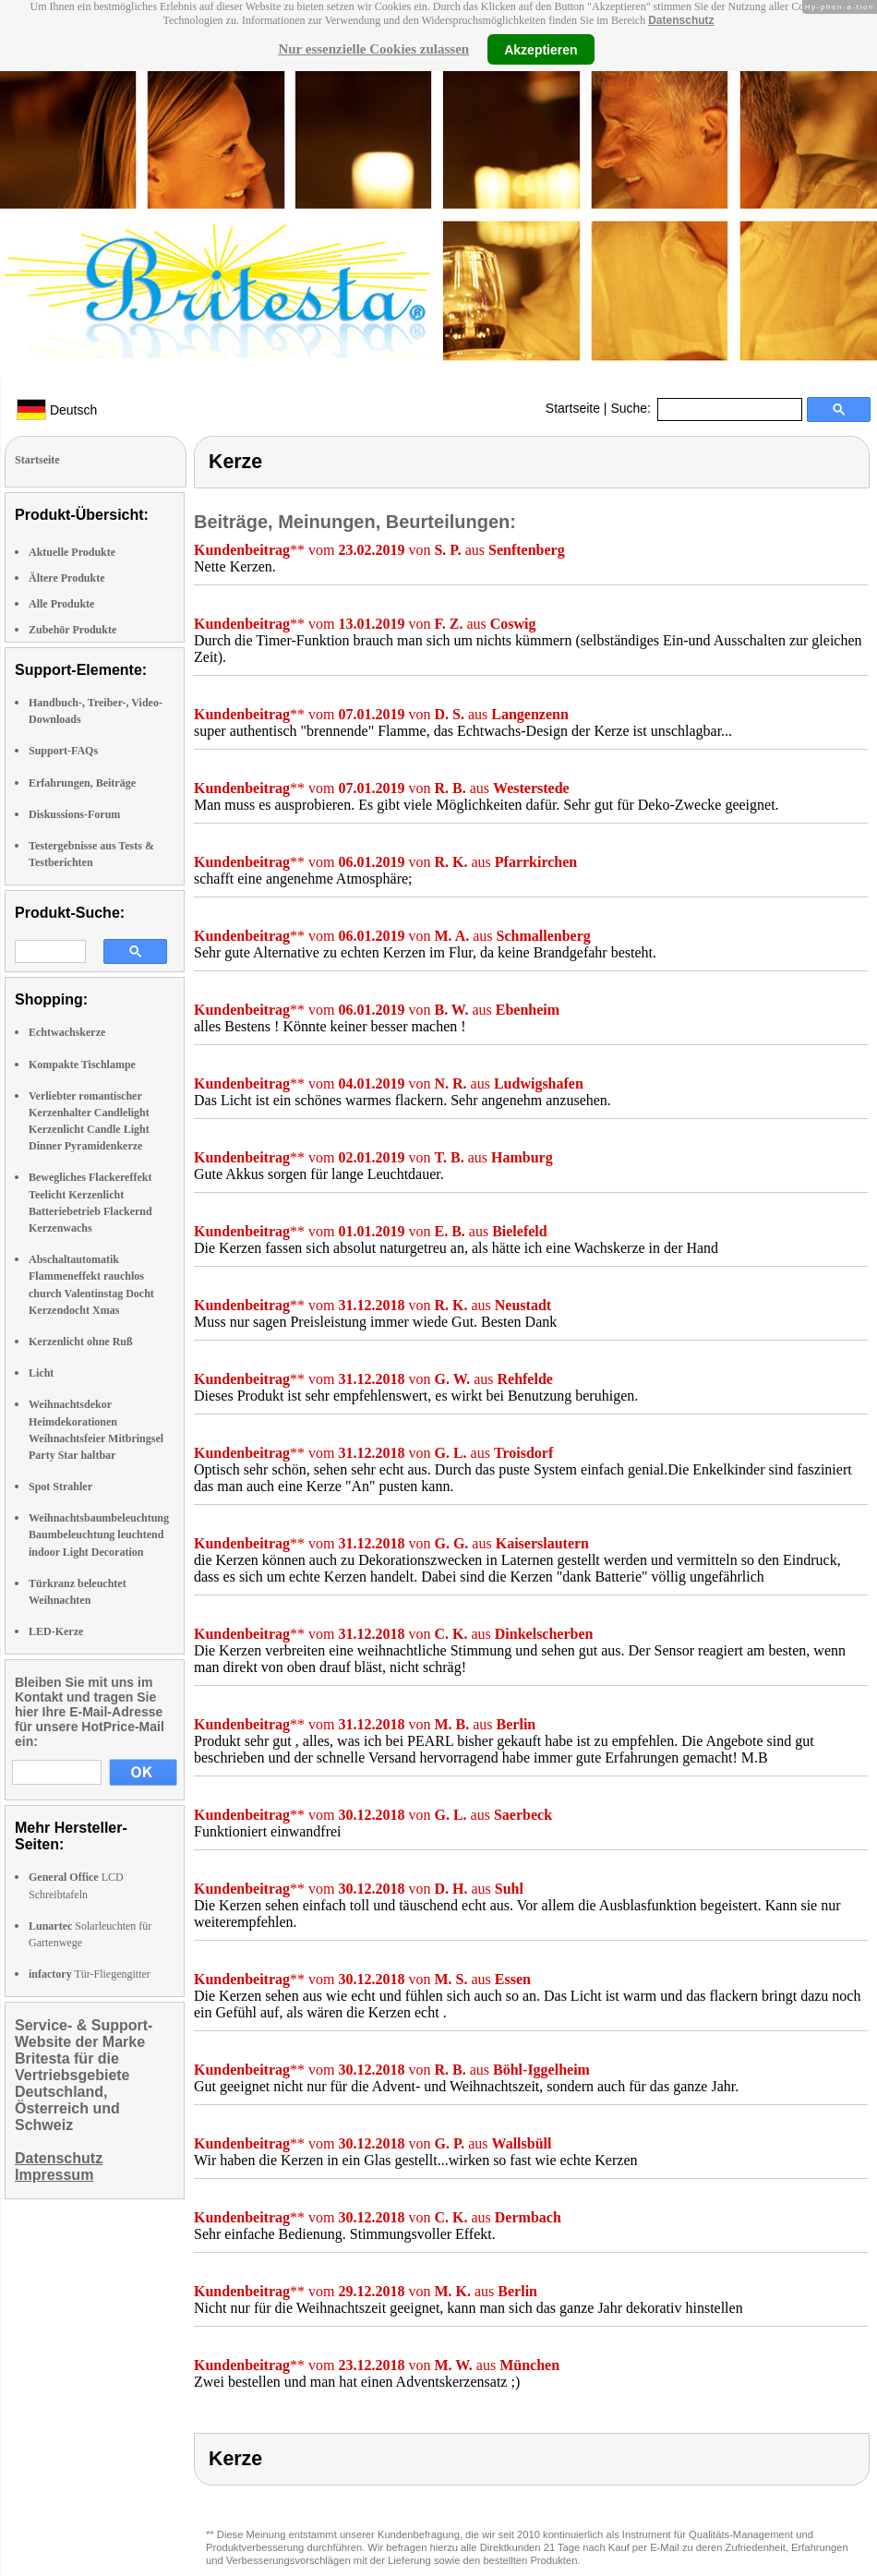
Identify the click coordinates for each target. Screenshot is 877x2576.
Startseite (573, 408)
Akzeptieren (540, 49)
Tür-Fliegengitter (89, 1974)
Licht (41, 1372)
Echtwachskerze (67, 1032)
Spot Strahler (60, 1486)
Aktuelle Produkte (72, 552)
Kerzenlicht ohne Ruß (81, 1341)
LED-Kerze (56, 1631)
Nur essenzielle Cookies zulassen (373, 49)
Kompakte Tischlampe (82, 1064)
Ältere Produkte (67, 578)
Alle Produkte (61, 603)
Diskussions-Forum (74, 814)
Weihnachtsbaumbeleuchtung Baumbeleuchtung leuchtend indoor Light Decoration (99, 1534)
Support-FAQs (63, 750)
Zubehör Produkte (72, 629)
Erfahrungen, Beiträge (82, 782)
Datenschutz (681, 20)
